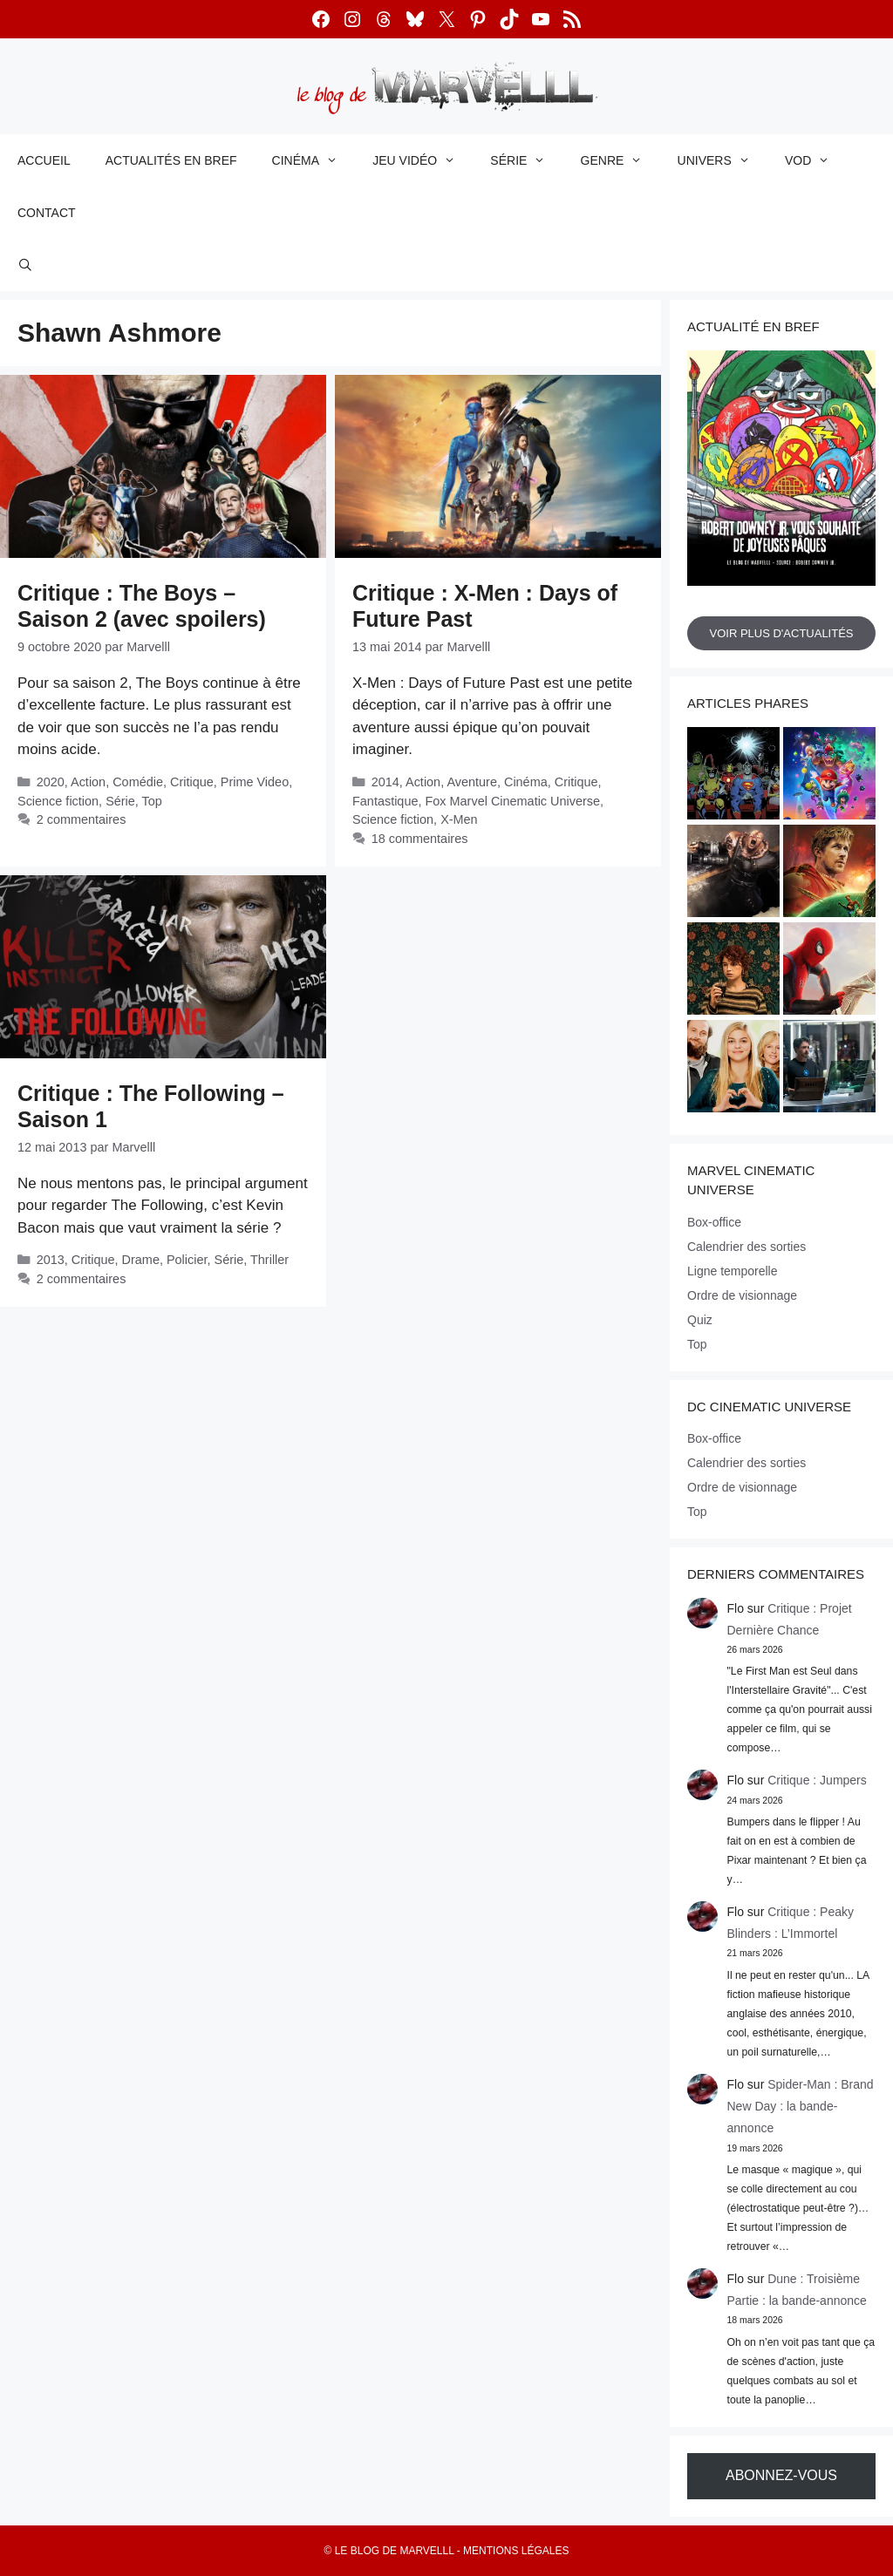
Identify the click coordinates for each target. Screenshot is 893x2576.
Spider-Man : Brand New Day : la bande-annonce (800, 2106)
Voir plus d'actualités (781, 633)
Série (526, 160)
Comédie (137, 782)
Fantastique (385, 801)
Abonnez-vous (781, 2475)
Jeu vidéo (422, 160)
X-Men (459, 819)
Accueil (44, 160)
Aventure (471, 782)
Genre (620, 160)
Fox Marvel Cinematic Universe (512, 801)
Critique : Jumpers (817, 1780)
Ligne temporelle (732, 1271)
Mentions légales (516, 2551)
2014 (385, 782)
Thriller (269, 1260)
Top (152, 801)
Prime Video (255, 782)
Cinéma (314, 160)
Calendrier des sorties (746, 1247)
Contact (46, 213)
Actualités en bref (171, 160)
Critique (192, 782)
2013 (51, 1260)
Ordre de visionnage (742, 1295)
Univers (722, 160)
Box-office (714, 1222)
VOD (816, 160)
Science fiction (58, 801)
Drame (141, 1260)
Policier (187, 1260)
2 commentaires (81, 819)
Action (88, 782)
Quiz (699, 1320)
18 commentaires (420, 839)
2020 (51, 782)
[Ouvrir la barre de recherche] (25, 265)
